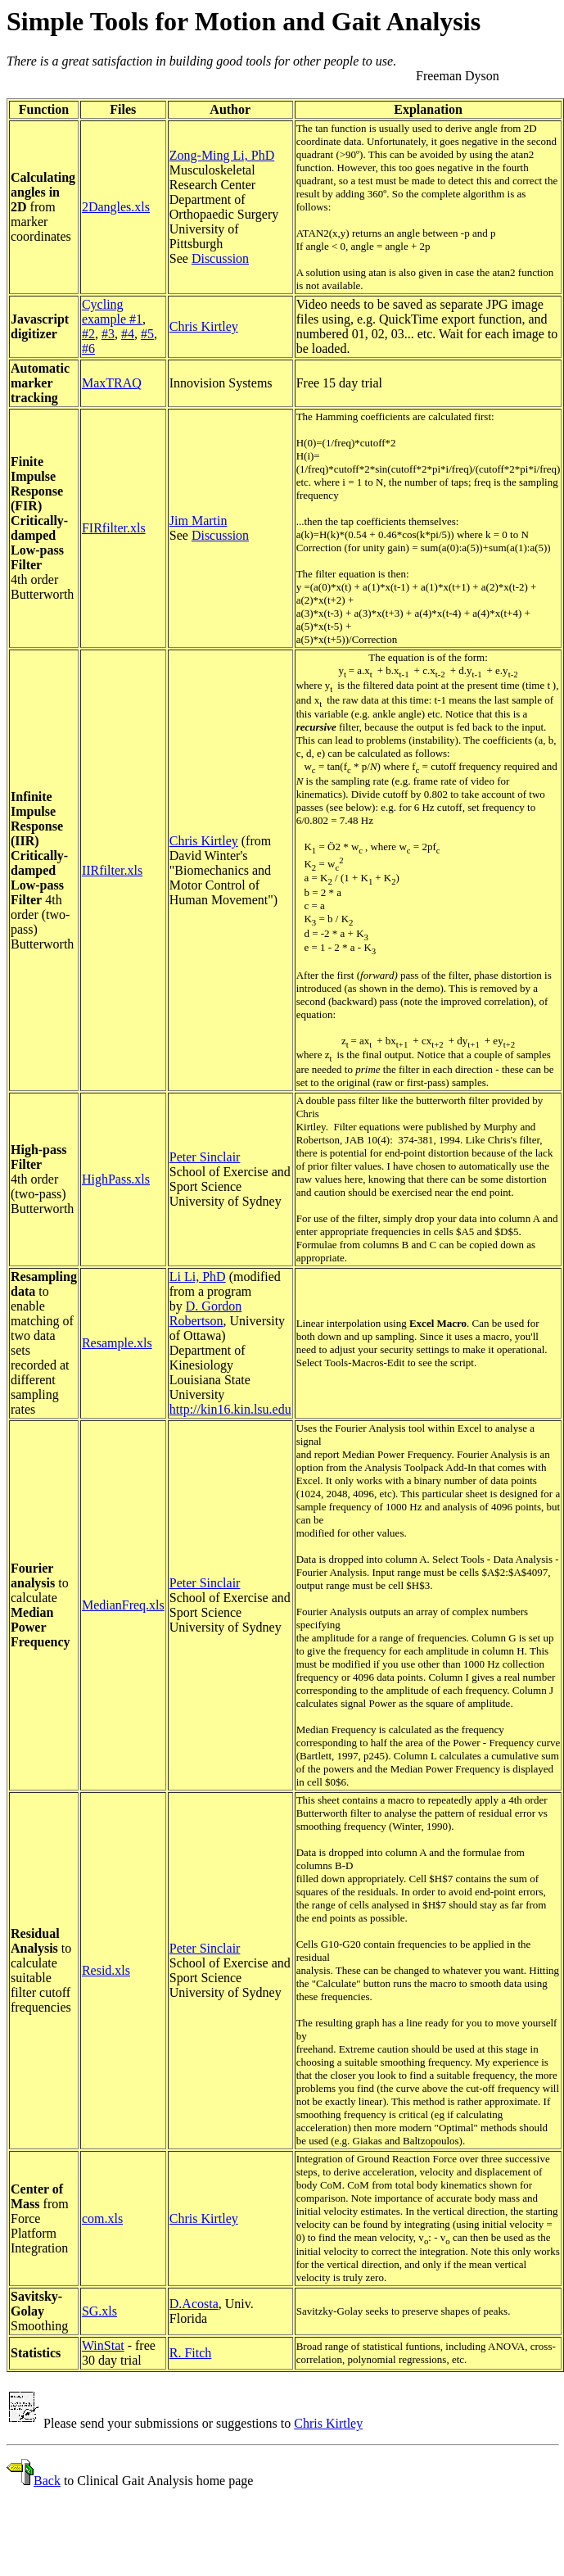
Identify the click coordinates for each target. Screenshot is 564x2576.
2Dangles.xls (116, 207)
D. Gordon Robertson (205, 1313)
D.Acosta (194, 2304)
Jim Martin (198, 520)
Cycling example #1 (112, 311)
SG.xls (99, 2311)
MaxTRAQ (112, 383)
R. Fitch (190, 2353)
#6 (88, 348)
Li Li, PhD (197, 1276)
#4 (127, 334)
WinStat (103, 2345)
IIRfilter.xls (112, 870)
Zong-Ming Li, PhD (221, 155)
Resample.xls (117, 1343)
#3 (108, 334)
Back (47, 2481)
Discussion (220, 258)
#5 (147, 334)
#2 (88, 334)
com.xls (102, 2218)
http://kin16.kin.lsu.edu (230, 1409)
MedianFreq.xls (123, 1605)
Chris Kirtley (203, 326)
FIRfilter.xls (114, 528)
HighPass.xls (116, 1179)
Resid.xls (106, 1970)
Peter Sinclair (205, 1157)
